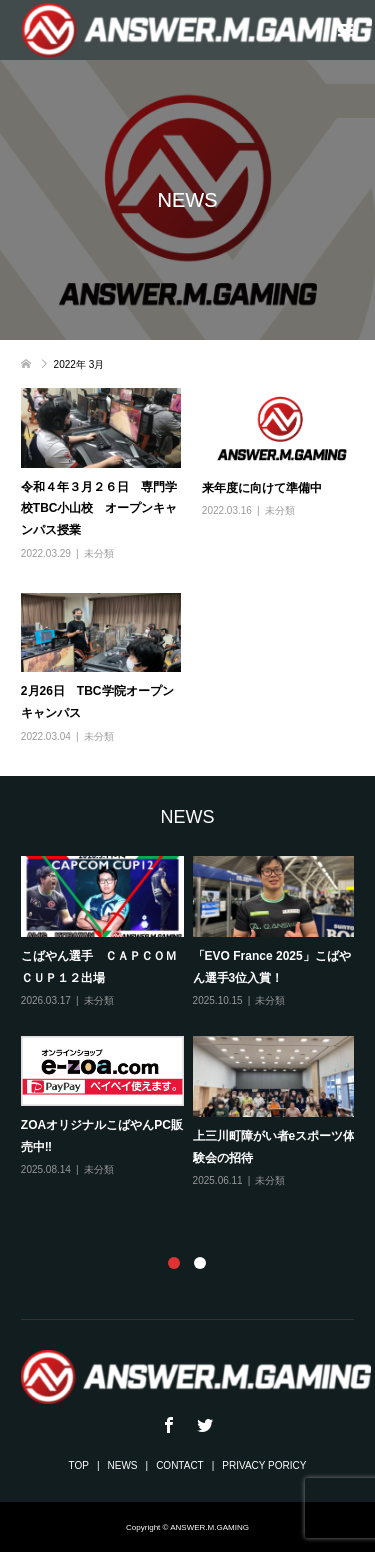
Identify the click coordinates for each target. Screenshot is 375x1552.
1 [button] (174, 1263)
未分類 (99, 553)
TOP (79, 1465)
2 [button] (200, 1263)
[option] (192, 1023)
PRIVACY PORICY (264, 1465)
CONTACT (180, 1465)
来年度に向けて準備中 (262, 488)
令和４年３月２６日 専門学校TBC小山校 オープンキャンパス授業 (99, 508)
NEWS (123, 1465)
